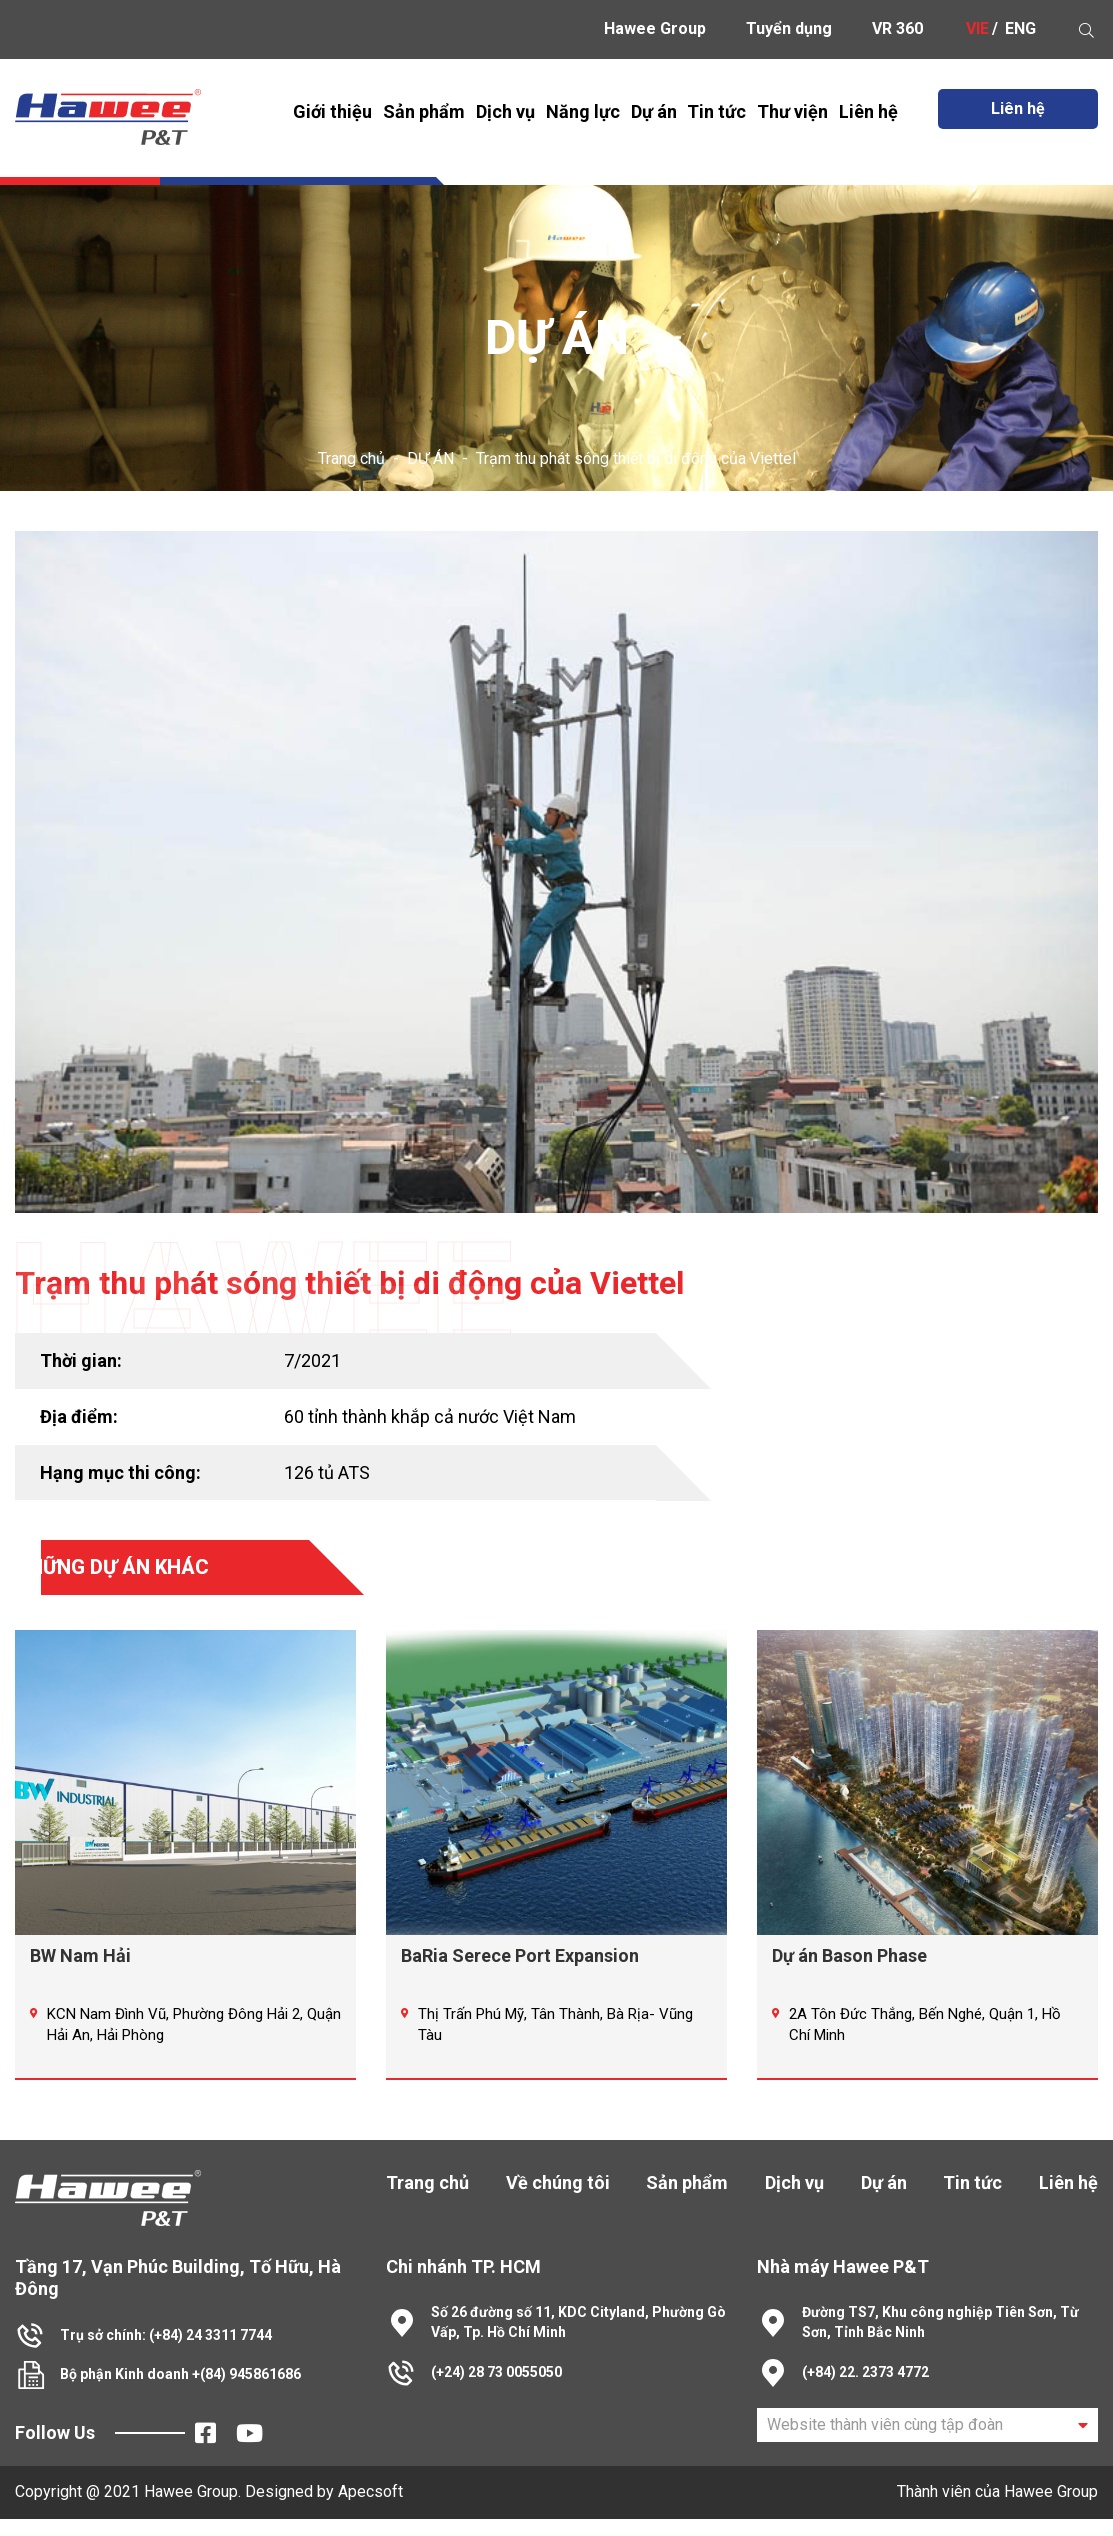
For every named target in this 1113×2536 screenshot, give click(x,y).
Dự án (654, 111)
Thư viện (792, 111)
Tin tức (716, 111)
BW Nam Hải (80, 1973)
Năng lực (583, 111)
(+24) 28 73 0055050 (496, 2389)
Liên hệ (868, 111)
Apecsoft (370, 2508)
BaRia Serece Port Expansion (520, 1973)
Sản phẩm (424, 111)
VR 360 (897, 28)
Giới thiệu (332, 111)
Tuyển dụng (789, 28)
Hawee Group (655, 28)
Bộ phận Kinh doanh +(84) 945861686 (180, 2392)
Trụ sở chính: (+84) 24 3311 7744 (166, 2352)
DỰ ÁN (430, 458)
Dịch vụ (505, 111)
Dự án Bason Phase (849, 1973)
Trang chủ (351, 458)
